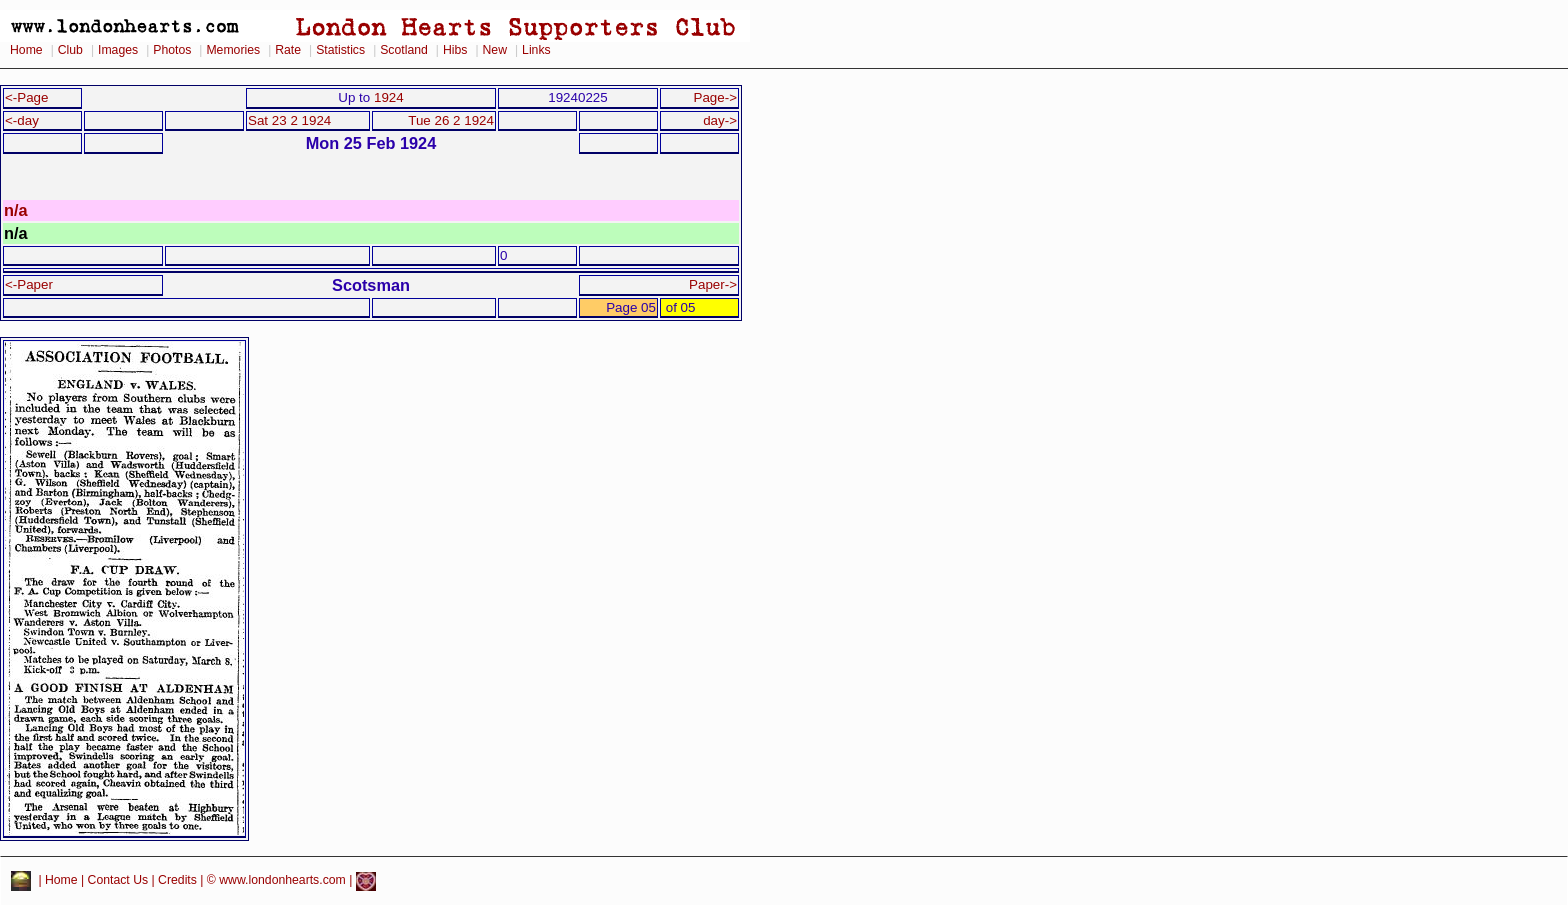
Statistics (340, 50)
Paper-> (713, 284)
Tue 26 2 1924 (451, 120)
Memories (233, 50)
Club (70, 50)
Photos (172, 50)
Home (26, 50)
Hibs (455, 50)
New (495, 50)
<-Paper (29, 284)
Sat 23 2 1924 (289, 120)
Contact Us (118, 881)
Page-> (715, 97)
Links (536, 50)
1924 (389, 97)
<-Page (27, 97)
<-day (22, 120)
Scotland (404, 50)
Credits (177, 881)
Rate (288, 50)
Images (118, 50)
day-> (720, 120)
